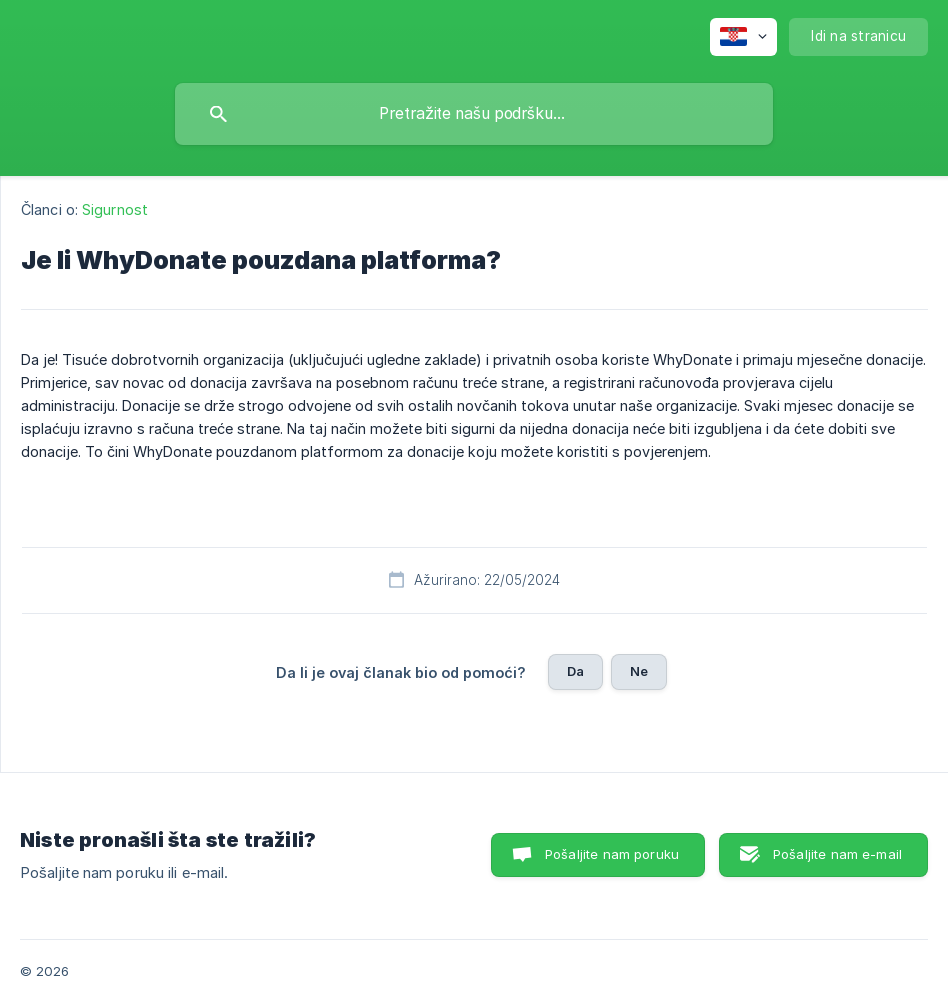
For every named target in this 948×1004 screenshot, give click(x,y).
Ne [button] (639, 671)
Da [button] (575, 671)
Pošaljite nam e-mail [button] (837, 854)
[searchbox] (474, 114)
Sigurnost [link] (115, 209)
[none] (743, 37)
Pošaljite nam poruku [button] (612, 854)
